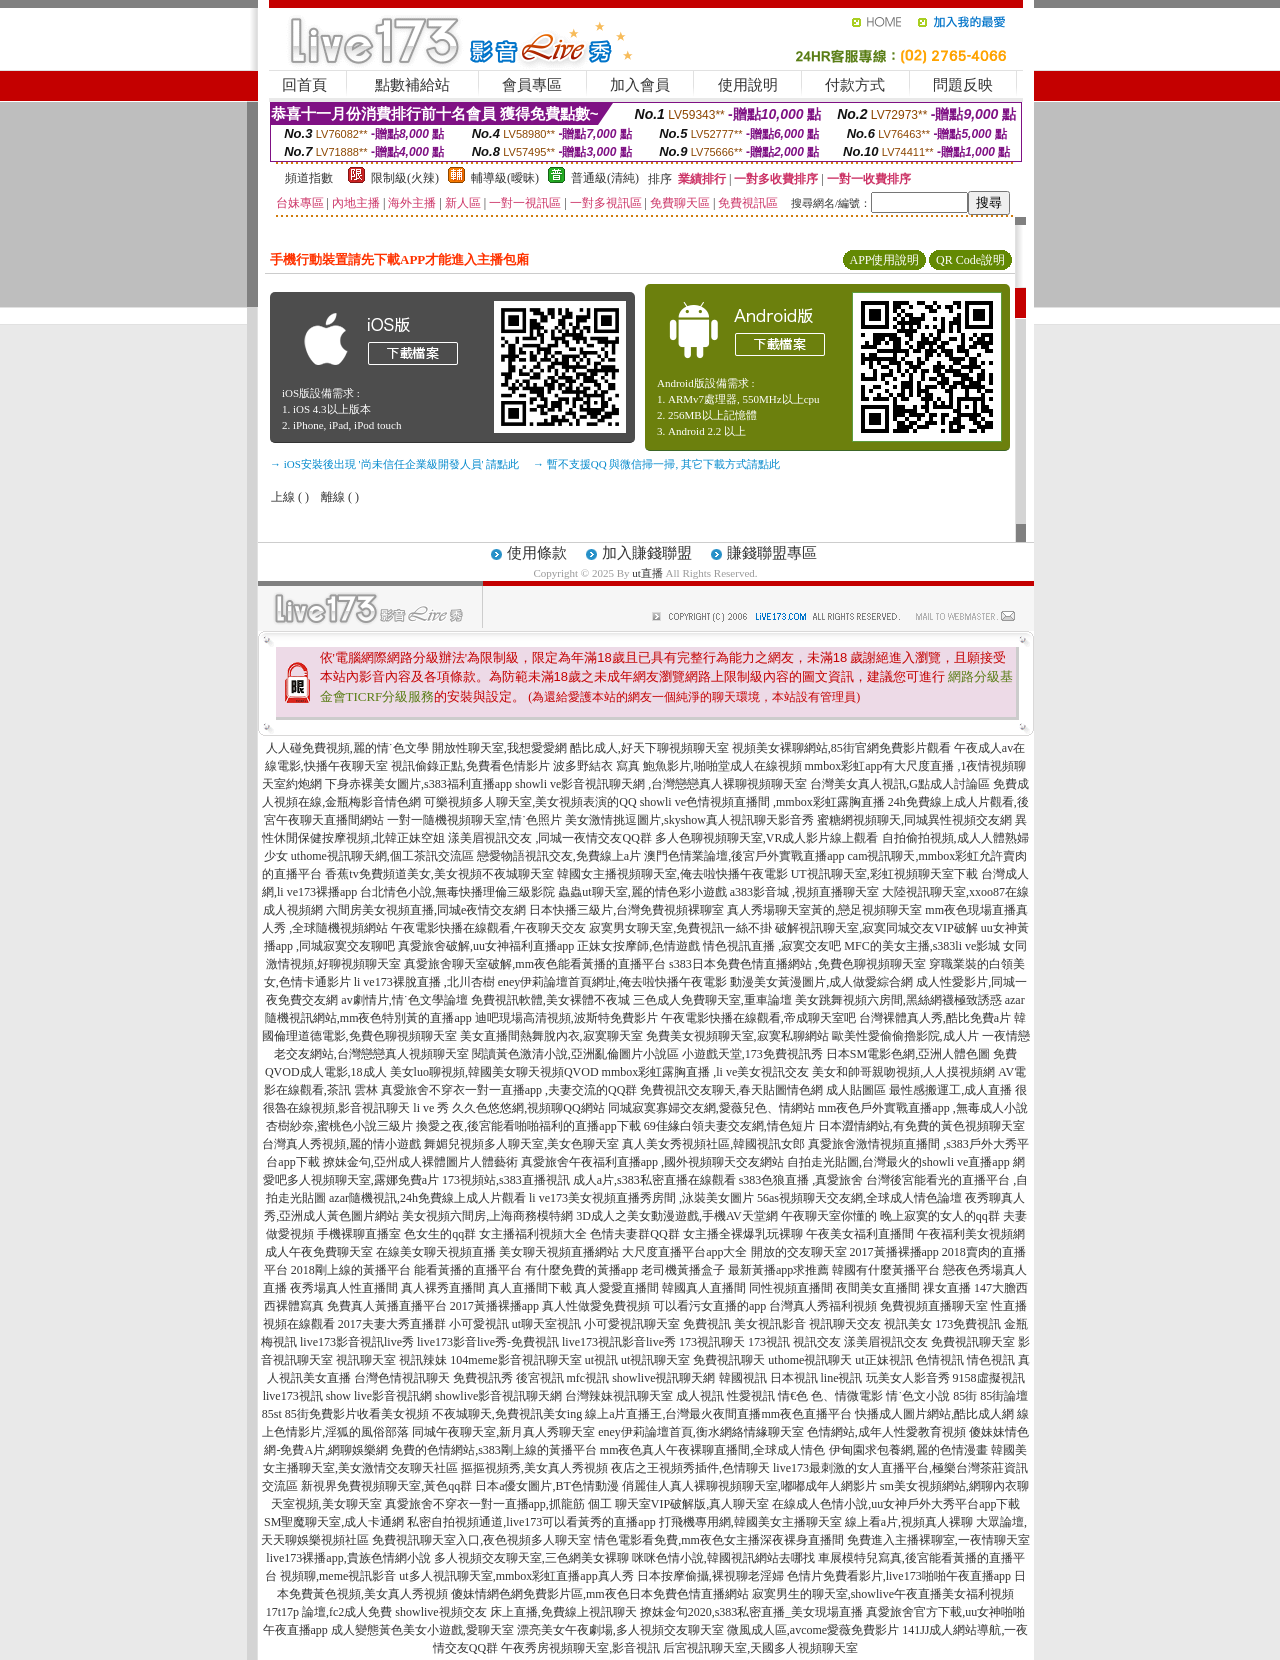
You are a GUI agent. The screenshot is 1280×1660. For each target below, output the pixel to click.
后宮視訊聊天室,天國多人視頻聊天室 (760, 1648)
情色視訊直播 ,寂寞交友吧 (772, 946)
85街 (965, 1396)
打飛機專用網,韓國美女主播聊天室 (750, 1522)
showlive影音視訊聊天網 (498, 1396)
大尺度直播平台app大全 (684, 1252)
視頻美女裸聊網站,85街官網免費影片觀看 (841, 748)
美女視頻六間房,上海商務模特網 (487, 1216)
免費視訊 (707, 1324)
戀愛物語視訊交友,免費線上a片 (559, 856)
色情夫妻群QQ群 (634, 1234)
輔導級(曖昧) (505, 178)
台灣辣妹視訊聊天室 (619, 1396)
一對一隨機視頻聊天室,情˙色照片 (474, 820)
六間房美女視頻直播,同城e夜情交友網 (426, 910)
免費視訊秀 (483, 1378)
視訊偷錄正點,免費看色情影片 (470, 766)
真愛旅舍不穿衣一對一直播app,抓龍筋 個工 (498, 1504)
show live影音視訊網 (379, 1396)
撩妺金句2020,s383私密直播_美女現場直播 (752, 1612)
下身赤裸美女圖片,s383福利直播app (418, 784)
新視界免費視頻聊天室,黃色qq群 (386, 1486)
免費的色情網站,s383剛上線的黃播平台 (494, 1450)
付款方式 (855, 85)
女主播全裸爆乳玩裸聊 (743, 1234)
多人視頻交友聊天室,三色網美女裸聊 (531, 1558)
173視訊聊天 (712, 1342)
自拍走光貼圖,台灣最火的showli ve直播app (898, 1162)
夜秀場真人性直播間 (344, 1288)
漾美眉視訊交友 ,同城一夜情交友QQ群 (549, 838)
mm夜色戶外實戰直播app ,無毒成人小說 (923, 1108)
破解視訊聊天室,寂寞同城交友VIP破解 (876, 928)
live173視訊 (293, 1396)
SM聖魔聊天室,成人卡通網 (334, 1522)
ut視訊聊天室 (655, 1360)
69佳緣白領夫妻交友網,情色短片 (729, 1126)
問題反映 (963, 85)
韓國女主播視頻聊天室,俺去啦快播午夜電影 (672, 874)
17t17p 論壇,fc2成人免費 (329, 1612)
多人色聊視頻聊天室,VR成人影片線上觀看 (767, 838)
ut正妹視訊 (883, 1360)
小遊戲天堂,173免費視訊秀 (752, 1054)
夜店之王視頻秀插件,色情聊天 (690, 1468)
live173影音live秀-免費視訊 (488, 1342)
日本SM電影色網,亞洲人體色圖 (908, 1054)
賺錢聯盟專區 (772, 553)
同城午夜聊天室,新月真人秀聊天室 (503, 1432)
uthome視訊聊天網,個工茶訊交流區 (382, 856)
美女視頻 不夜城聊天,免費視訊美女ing (481, 1414)
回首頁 (304, 85)
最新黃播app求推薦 (778, 1270)
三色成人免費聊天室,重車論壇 (712, 1000)
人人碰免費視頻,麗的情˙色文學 (347, 748)
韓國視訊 (743, 1378)
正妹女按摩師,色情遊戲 (638, 946)
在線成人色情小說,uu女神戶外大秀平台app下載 (896, 1504)
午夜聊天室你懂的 (829, 1216)
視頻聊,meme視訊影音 (338, 1576)
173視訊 (769, 1342)
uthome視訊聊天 (810, 1360)
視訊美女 (908, 1324)
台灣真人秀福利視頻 (823, 1306)
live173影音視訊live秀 (357, 1342)
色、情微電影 (847, 1396)
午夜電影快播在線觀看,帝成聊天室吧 (758, 1018)
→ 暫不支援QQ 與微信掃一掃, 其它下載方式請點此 (656, 464)
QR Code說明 (970, 260)
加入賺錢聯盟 (647, 553)
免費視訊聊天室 (973, 1342)
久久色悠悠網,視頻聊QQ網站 (528, 1108)
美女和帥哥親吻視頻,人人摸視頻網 (903, 1072)
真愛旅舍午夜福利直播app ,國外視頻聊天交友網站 (652, 1162)
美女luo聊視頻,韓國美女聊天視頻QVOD (494, 1072)
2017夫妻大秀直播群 (392, 1324)
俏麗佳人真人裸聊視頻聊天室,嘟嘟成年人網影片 (749, 1486)
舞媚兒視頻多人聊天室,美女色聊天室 (521, 1144)
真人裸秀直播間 (443, 1288)
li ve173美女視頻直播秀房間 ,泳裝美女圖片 (641, 1198)
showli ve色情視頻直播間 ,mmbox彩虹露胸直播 (762, 802)
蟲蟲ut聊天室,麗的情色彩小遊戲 (642, 892)
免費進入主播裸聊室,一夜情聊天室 (938, 1540)
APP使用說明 (884, 260)
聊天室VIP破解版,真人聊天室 (692, 1504)
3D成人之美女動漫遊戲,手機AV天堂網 (676, 1216)
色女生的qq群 (440, 1234)
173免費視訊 (968, 1324)
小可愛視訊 (479, 1324)
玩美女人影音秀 (908, 1378)
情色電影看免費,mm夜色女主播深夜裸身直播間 (719, 1540)
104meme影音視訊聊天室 (515, 1360)
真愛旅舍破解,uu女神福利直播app (486, 946)
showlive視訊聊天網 (663, 1378)
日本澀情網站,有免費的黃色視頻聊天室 (921, 1126)
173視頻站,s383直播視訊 (506, 1180)
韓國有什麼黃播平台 (886, 1270)
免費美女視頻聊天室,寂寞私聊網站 (737, 1036)
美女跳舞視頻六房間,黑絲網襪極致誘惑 (898, 1000)
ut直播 (647, 573)
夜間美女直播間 (878, 1288)
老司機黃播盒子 (683, 1270)
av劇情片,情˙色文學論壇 (404, 1000)
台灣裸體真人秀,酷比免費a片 (935, 1018)
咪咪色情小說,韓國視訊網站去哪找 (723, 1558)
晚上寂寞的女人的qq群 (940, 1216)
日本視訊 (794, 1378)
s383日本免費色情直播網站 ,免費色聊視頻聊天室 (797, 964)
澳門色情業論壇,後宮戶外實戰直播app (744, 856)
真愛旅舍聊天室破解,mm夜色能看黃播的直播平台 (535, 964)
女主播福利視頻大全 (533, 1234)
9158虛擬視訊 (989, 1378)
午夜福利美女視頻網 (971, 1234)
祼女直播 (947, 1288)
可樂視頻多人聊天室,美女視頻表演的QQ (530, 802)
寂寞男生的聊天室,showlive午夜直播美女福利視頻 (883, 1594)
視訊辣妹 (423, 1360)
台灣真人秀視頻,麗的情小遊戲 (341, 1144)
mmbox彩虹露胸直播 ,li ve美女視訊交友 (706, 1072)
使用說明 (748, 85)
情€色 (793, 1396)
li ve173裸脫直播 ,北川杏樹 (424, 982)
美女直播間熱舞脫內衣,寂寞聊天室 (551, 1036)
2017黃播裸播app (894, 1252)
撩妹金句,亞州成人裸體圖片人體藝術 (420, 1162)
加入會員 (640, 85)
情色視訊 (991, 1360)
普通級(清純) (605, 178)
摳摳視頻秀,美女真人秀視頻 (534, 1468)
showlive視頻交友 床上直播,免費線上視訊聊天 (515, 1612)
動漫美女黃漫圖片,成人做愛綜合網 (821, 982)
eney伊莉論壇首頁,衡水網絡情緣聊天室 (701, 1432)
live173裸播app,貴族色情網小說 (348, 1558)
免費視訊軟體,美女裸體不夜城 (550, 1000)
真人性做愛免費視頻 (596, 1306)
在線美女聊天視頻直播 (436, 1252)
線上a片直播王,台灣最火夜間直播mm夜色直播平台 (718, 1414)
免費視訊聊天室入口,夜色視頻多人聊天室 (481, 1540)
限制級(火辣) (405, 178)
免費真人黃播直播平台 (387, 1306)
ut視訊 (601, 1360)
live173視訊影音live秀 (619, 1342)
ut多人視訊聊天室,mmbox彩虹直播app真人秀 (516, 1576)
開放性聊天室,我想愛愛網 (499, 748)
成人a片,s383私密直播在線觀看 (654, 1180)
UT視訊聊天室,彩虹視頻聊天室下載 (884, 874)
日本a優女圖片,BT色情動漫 (547, 1486)
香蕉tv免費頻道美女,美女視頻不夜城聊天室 (439, 874)
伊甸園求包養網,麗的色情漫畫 (908, 1450)
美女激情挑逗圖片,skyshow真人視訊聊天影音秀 (689, 820)
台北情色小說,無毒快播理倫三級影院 (457, 892)
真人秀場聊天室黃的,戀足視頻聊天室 (824, 910)
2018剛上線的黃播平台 (351, 1270)
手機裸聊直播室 (359, 1234)
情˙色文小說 (918, 1396)
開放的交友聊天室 (799, 1252)
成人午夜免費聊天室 (319, 1252)
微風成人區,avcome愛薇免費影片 (813, 1630)
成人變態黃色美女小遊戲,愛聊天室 (422, 1630)
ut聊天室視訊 (546, 1324)
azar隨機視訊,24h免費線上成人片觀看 (427, 1198)
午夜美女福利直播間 (860, 1234)
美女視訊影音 (770, 1324)
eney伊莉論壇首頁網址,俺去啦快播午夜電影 (613, 982)
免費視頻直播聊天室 (934, 1306)
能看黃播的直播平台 (468, 1270)
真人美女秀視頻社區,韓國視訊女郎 (713, 1144)
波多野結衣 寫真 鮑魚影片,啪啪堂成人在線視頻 (677, 766)
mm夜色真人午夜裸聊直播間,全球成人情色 (713, 1450)
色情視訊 (940, 1360)
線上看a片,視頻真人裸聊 (909, 1522)
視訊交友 (817, 1342)
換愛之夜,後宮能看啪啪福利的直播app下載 (528, 1126)
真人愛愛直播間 (617, 1288)
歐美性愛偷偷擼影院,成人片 (905, 1036)
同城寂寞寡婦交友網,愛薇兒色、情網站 (711, 1108)
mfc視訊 (588, 1378)
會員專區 (532, 85)
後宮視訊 (540, 1378)
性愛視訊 (751, 1396)
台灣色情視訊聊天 (402, 1378)
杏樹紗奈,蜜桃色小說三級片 (339, 1126)
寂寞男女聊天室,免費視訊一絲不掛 (680, 928)
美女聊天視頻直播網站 (559, 1252)
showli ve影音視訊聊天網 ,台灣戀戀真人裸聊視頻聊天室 (661, 784)
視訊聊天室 (366, 1360)
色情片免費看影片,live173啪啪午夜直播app (899, 1576)
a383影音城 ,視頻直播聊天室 (804, 892)
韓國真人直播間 (704, 1288)
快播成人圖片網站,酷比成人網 (934, 1414)
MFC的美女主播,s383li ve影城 (922, 946)
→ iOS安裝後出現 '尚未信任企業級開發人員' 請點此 (394, 464)
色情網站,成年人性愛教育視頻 (886, 1432)
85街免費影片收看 (333, 1414)
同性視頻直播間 (791, 1288)
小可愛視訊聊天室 (632, 1324)
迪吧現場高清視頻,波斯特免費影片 (566, 1018)
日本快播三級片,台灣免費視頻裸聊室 (626, 910)
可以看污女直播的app (709, 1306)
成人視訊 (700, 1396)
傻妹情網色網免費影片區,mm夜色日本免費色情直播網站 (600, 1594)
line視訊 (842, 1378)
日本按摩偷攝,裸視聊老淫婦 (710, 1576)
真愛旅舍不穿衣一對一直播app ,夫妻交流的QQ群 (509, 1090)
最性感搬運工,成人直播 (950, 1090)
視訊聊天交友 (845, 1324)
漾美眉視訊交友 (886, 1342)
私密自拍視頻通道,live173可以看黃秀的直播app (531, 1522)
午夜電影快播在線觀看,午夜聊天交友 (488, 928)
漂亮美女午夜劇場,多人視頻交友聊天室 (620, 1630)
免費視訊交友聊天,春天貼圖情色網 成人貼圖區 (763, 1090)
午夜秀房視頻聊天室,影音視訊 (580, 1648)
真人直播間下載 (530, 1288)
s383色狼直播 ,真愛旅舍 (801, 1180)
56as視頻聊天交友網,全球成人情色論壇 (859, 1198)
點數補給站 (412, 85)
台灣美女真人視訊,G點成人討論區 (900, 784)
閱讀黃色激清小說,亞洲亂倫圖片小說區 (575, 1054)
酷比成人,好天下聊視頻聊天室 (649, 748)
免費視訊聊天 (729, 1360)
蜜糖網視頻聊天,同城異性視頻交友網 (914, 820)
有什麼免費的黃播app (581, 1270)
